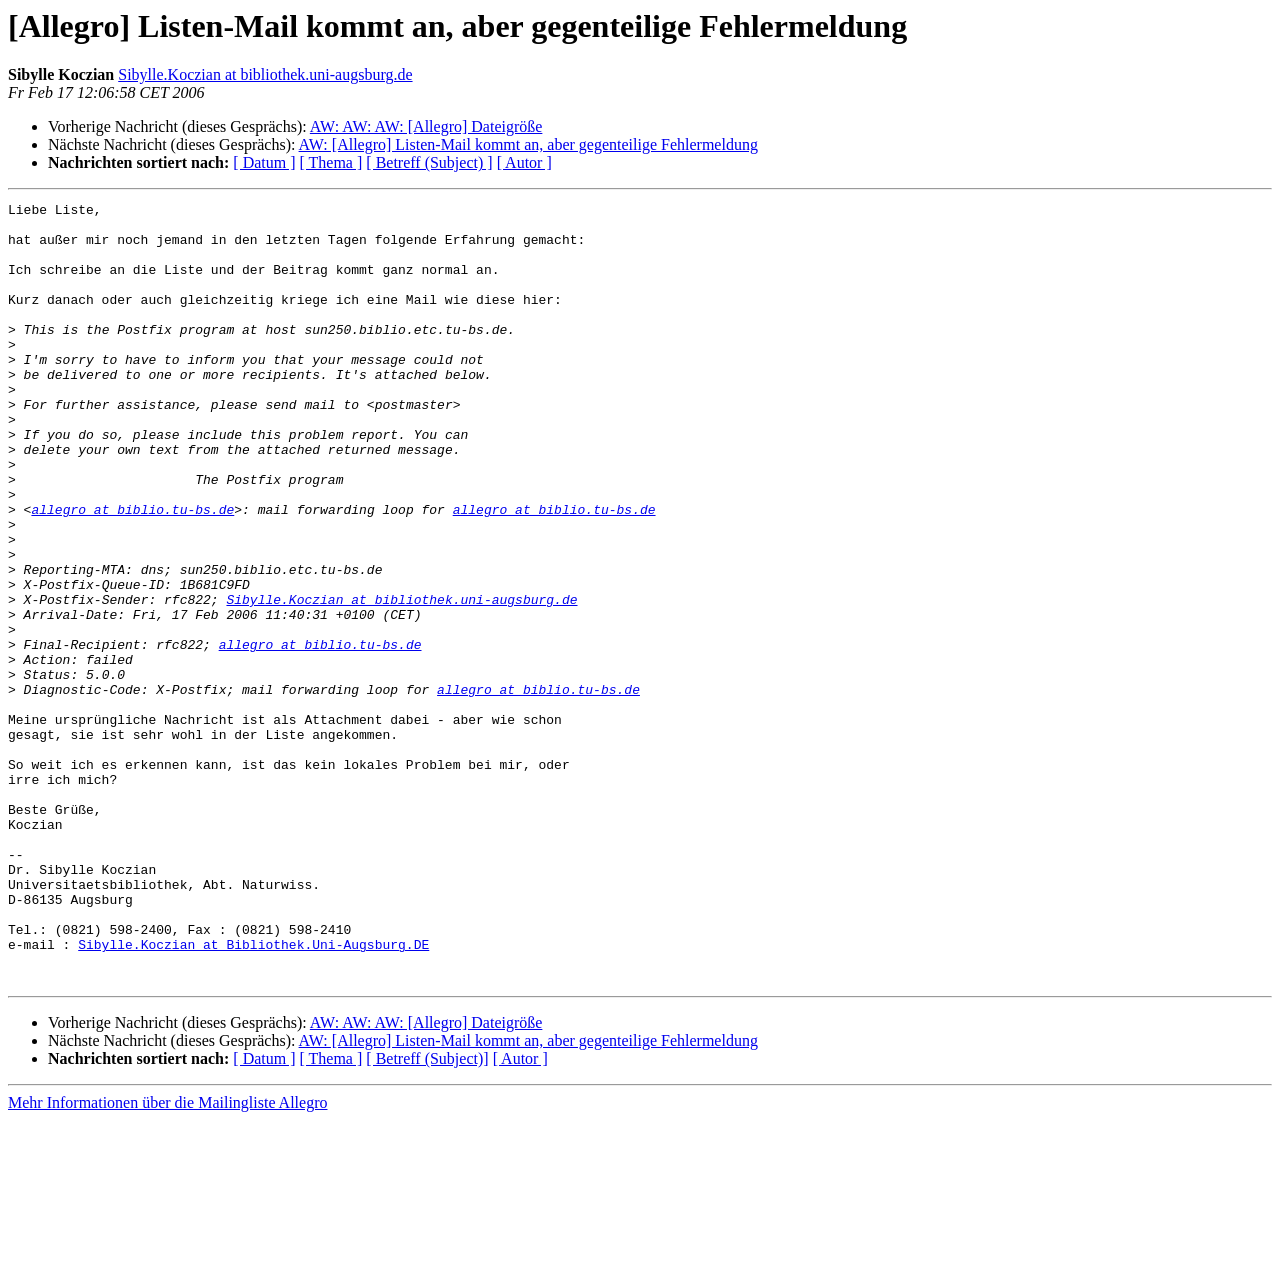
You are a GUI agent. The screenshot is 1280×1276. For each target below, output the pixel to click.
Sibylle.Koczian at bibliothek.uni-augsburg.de (265, 74)
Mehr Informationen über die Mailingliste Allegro (167, 1258)
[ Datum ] (264, 162)
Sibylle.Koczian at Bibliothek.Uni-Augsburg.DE (253, 1094)
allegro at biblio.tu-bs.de (132, 572)
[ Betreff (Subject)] (427, 1214)
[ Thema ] (331, 162)
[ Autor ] (524, 162)
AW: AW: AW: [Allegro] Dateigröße (426, 126)
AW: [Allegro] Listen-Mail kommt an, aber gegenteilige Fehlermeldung (528, 144)
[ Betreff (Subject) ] (429, 162)
